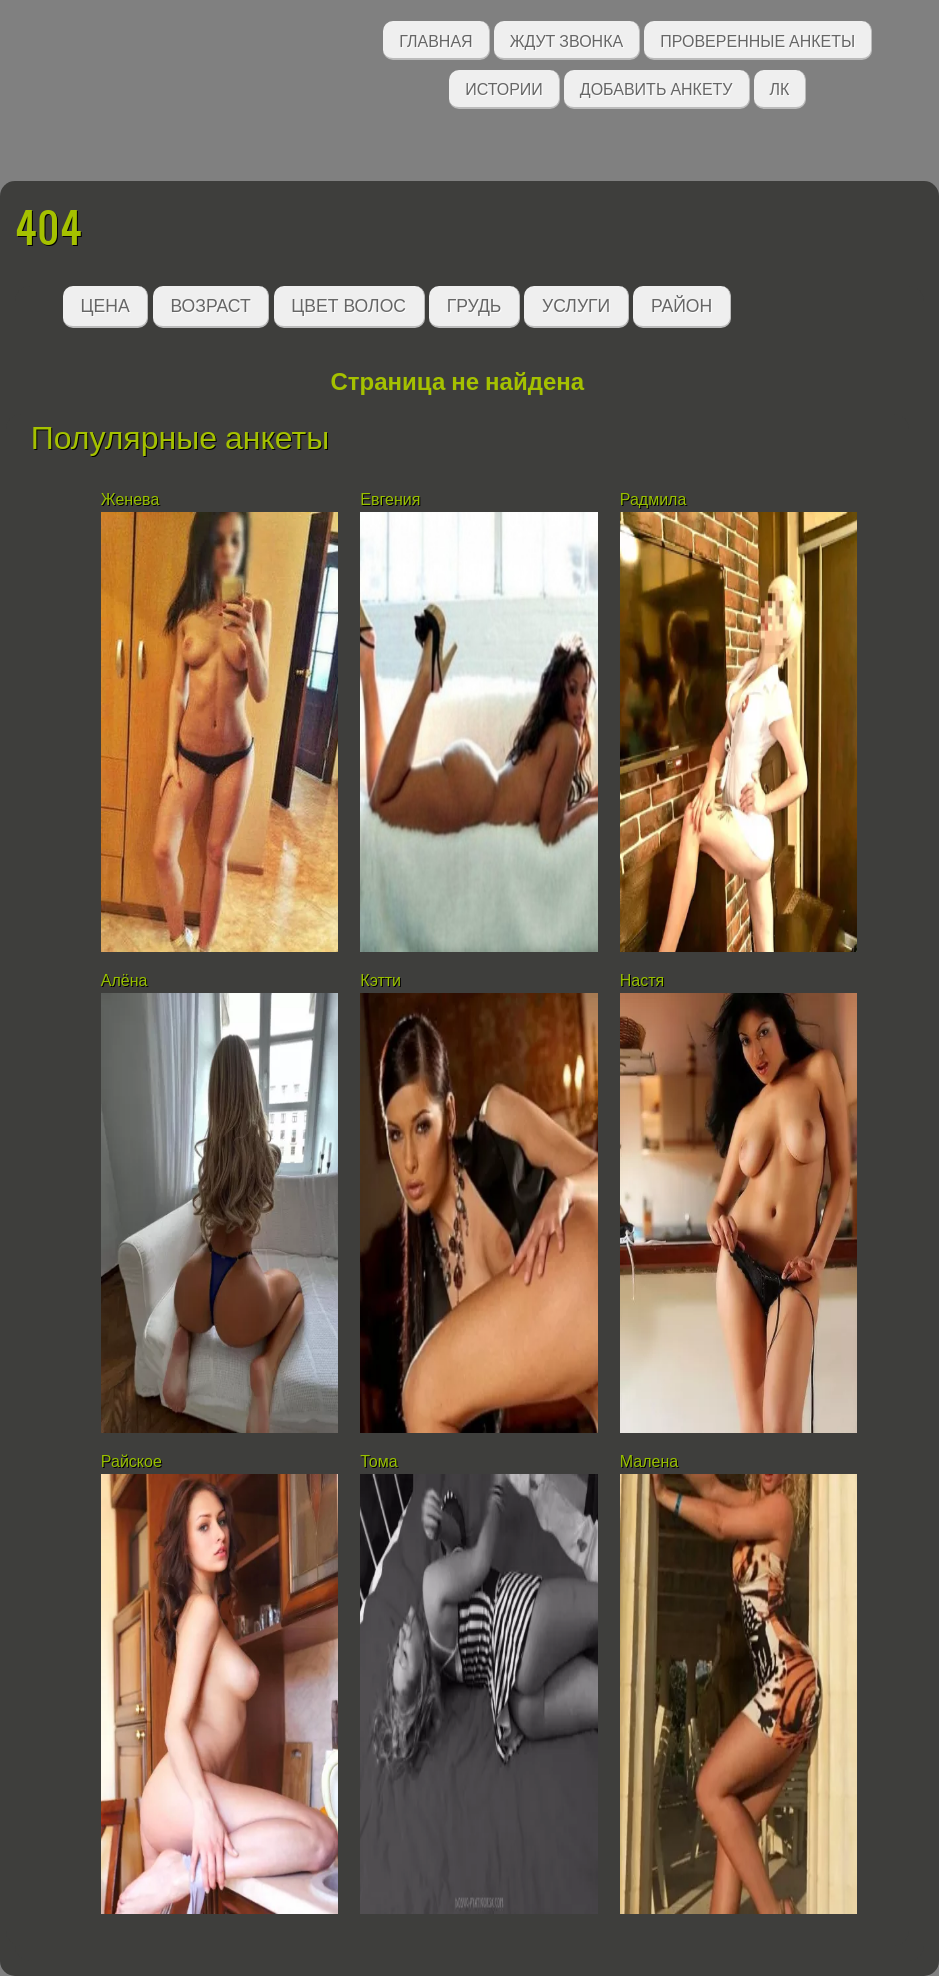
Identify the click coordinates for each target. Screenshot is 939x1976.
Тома (378, 1461)
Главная (435, 39)
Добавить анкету (656, 87)
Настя (642, 980)
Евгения (390, 499)
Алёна (124, 980)
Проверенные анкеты (757, 39)
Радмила (653, 499)
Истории (504, 87)
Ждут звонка (567, 39)
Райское (131, 1461)
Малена (649, 1461)
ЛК (780, 87)
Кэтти (380, 980)
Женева (130, 499)
